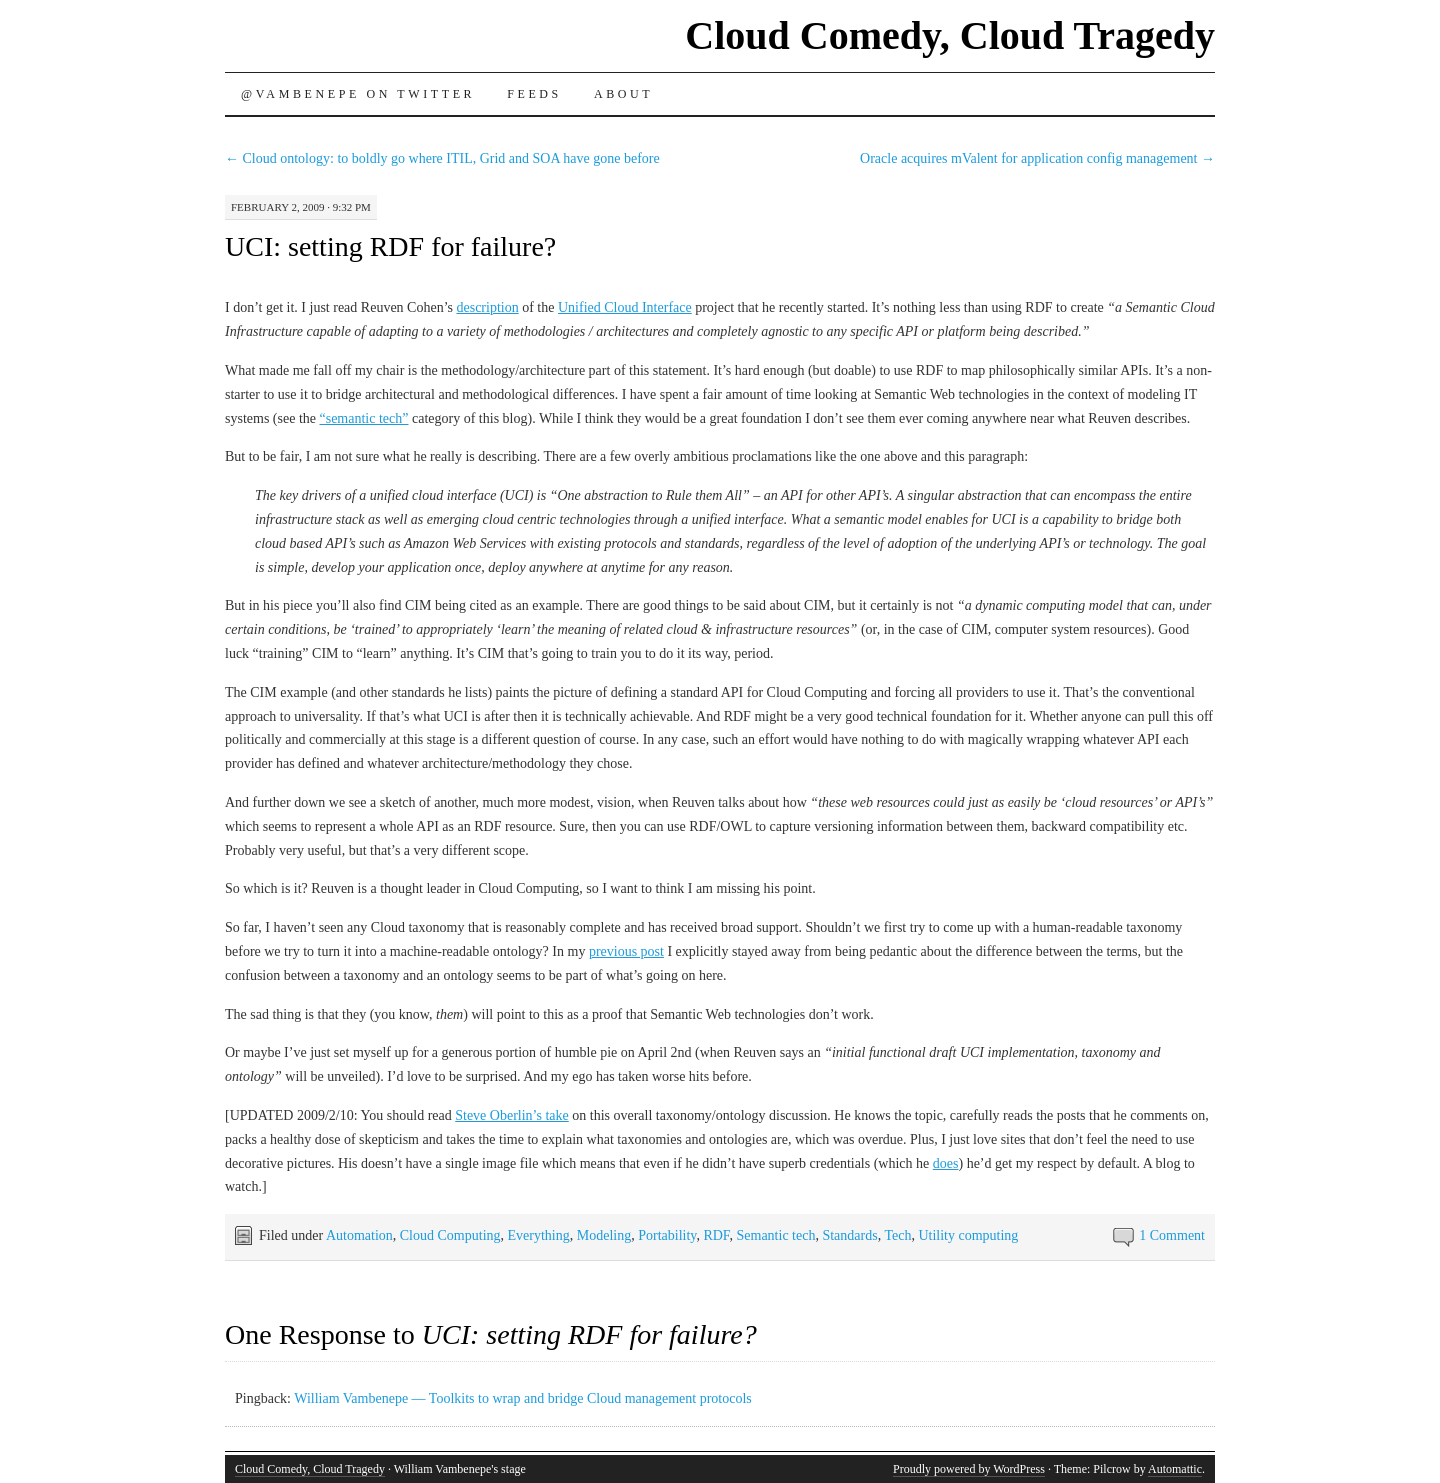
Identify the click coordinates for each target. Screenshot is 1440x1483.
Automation (359, 1235)
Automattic (1175, 1469)
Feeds (534, 94)
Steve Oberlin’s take (512, 1115)
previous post (626, 951)
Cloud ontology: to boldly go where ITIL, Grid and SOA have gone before (442, 158)
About (623, 94)
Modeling (604, 1235)
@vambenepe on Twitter (358, 94)
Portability (667, 1235)
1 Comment (1172, 1235)
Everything (539, 1235)
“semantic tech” (363, 418)
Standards (849, 1235)
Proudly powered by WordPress (969, 1469)
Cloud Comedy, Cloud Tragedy (950, 35)
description (487, 307)
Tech (897, 1235)
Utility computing (968, 1235)
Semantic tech (776, 1235)
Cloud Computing (450, 1235)
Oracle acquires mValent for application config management (1037, 158)
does (946, 1163)
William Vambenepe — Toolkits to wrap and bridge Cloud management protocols (523, 1398)
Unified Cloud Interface (625, 307)
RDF (716, 1235)
